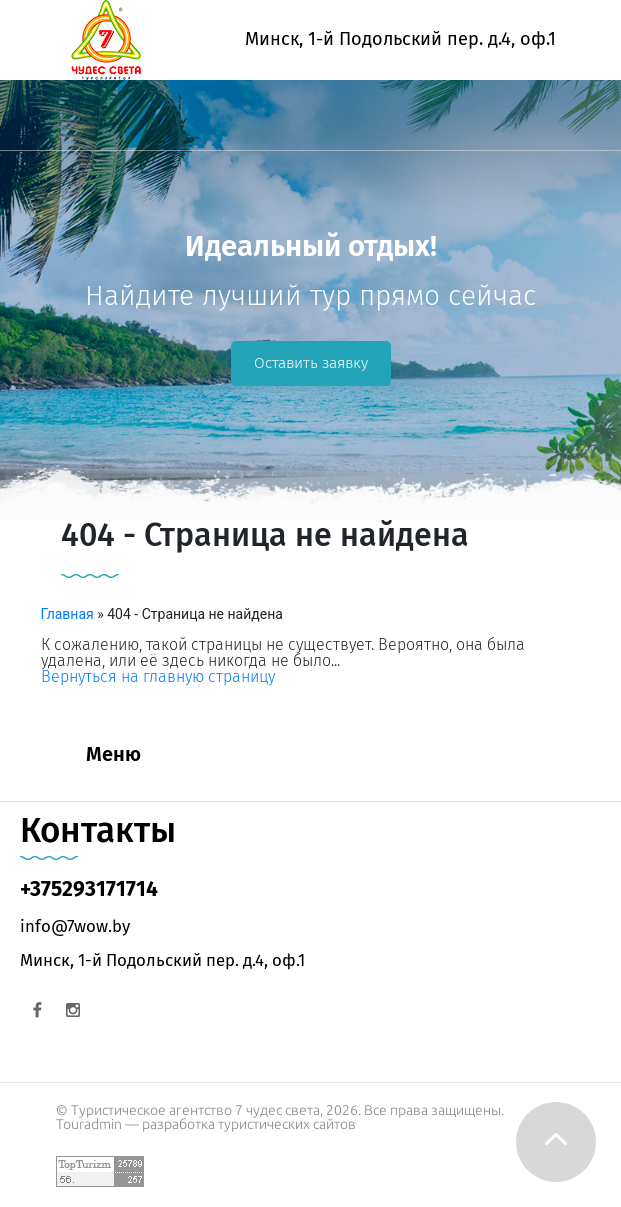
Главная (67, 614)
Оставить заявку (311, 363)
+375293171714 (89, 889)
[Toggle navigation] (27, 125)
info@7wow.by (75, 926)
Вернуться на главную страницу (158, 676)
